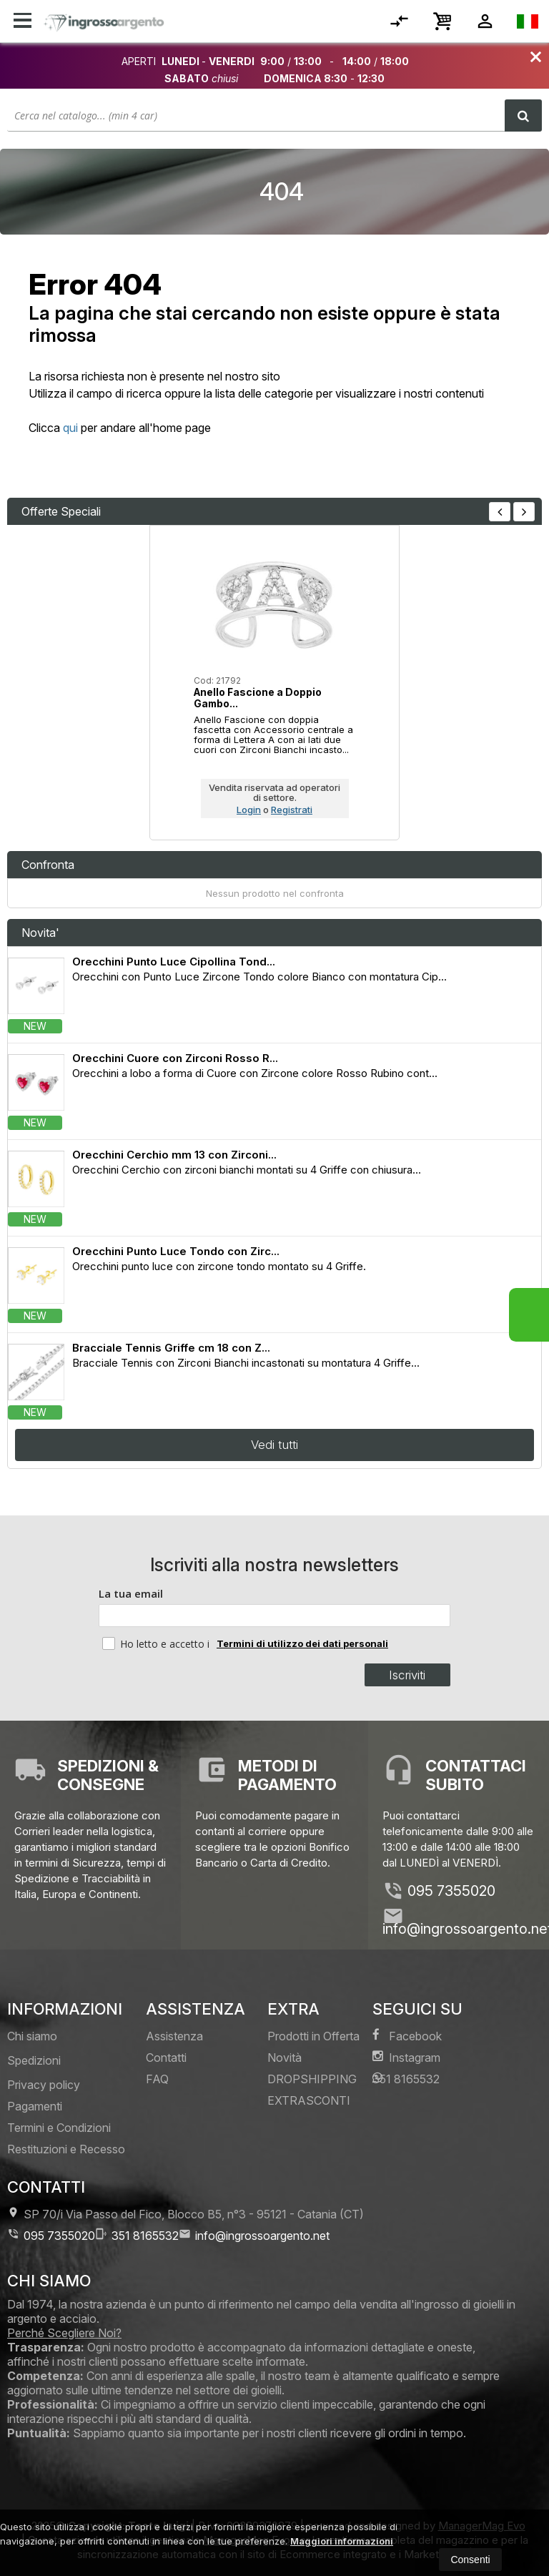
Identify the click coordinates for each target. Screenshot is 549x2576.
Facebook (407, 2035)
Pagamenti (34, 2106)
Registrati (291, 809)
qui (70, 428)
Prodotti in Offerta (313, 2036)
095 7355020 (451, 1890)
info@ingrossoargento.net (254, 2235)
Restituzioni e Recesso (66, 2149)
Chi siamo (32, 2036)
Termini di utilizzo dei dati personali (302, 1643)
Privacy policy (43, 2085)
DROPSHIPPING (312, 2079)
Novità (284, 2057)
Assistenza (174, 2036)
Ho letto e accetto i (157, 1643)
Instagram (406, 2057)
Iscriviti (409, 1675)
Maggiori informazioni (341, 2541)
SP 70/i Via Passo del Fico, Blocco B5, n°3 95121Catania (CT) (185, 2213)
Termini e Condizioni (59, 2127)
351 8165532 (406, 2078)
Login (249, 809)
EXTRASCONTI (308, 2100)
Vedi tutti (274, 1444)
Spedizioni (34, 2060)
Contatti (166, 2057)
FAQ (157, 2079)
